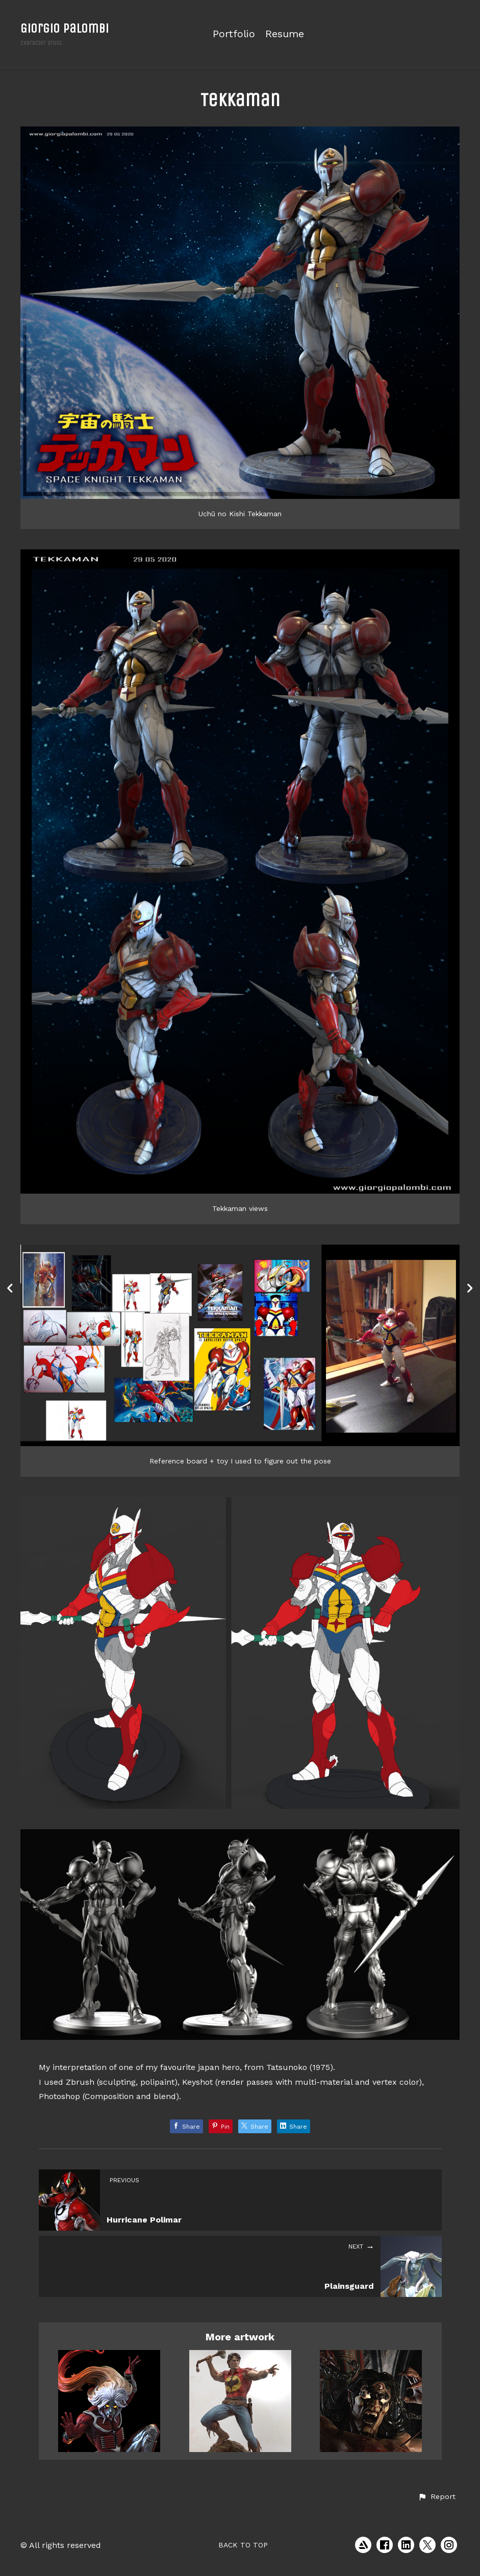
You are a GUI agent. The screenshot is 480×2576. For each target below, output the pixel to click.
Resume (284, 34)
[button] (437, 2497)
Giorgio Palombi (64, 28)
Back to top (243, 2545)
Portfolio (234, 34)
